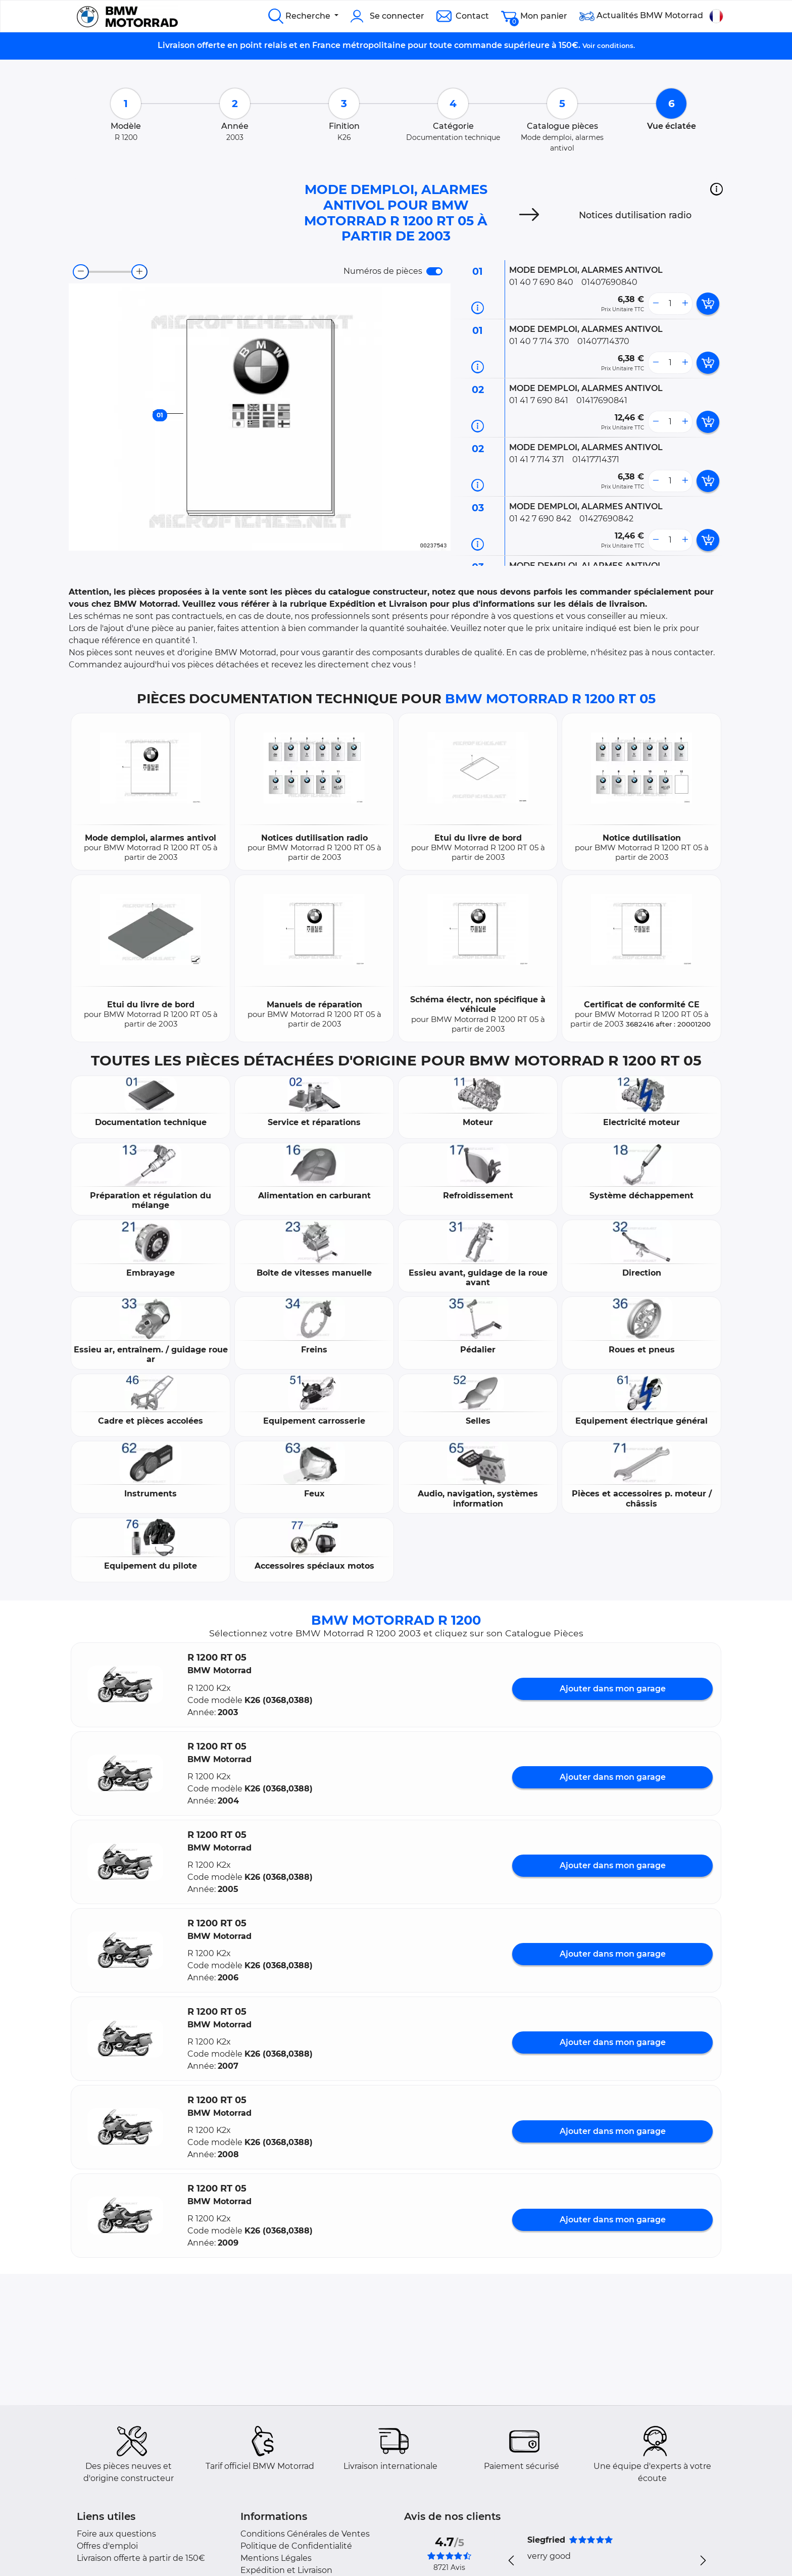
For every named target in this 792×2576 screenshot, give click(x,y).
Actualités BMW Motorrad (641, 16)
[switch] (434, 271)
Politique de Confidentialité (296, 2546)
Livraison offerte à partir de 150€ (141, 2558)
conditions (615, 45)
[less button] (655, 304)
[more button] (684, 304)
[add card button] (708, 304)
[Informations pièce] (477, 308)
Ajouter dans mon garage (613, 1688)
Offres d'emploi (107, 2546)
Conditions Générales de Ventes (305, 2534)
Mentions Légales (276, 2558)
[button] (716, 189)
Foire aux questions (116, 2534)
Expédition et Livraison (286, 2570)
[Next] (529, 215)
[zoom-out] (81, 271)
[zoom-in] (139, 271)
